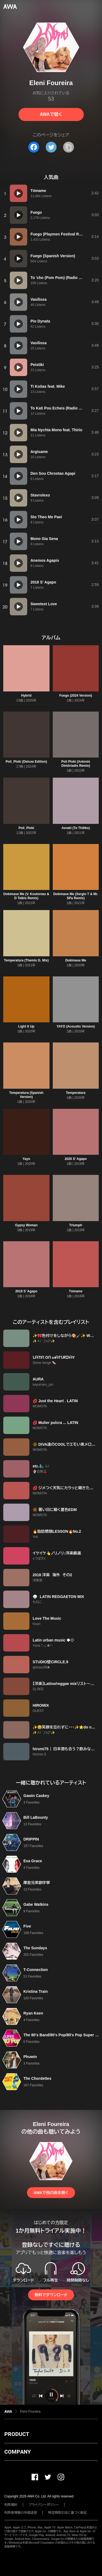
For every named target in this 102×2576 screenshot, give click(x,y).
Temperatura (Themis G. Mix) (26, 960)
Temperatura (75, 1093)
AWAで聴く (51, 114)
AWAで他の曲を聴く (50, 2192)
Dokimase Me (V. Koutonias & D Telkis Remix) (26, 896)
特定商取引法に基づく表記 (67, 2513)
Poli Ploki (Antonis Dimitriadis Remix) (75, 764)
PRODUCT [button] (16, 2434)
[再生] (18, 193)
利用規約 (10, 2505)
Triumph (75, 1225)
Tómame (75, 1291)
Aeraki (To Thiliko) (75, 828)
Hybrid (26, 695)
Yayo (26, 1159)
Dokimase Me (75, 960)
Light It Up (26, 1026)
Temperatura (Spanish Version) (26, 1095)
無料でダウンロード (51, 2295)
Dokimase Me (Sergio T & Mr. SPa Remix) (75, 896)
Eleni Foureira (30, 2411)
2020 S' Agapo (76, 1159)
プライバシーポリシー (44, 2505)
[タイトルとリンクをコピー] (68, 147)
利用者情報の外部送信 (20, 2513)
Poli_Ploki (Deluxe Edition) (26, 762)
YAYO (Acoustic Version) (76, 1026)
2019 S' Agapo (26, 1291)
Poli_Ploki (26, 828)
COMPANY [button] (17, 2451)
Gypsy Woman (26, 1225)
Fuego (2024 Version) (75, 695)
